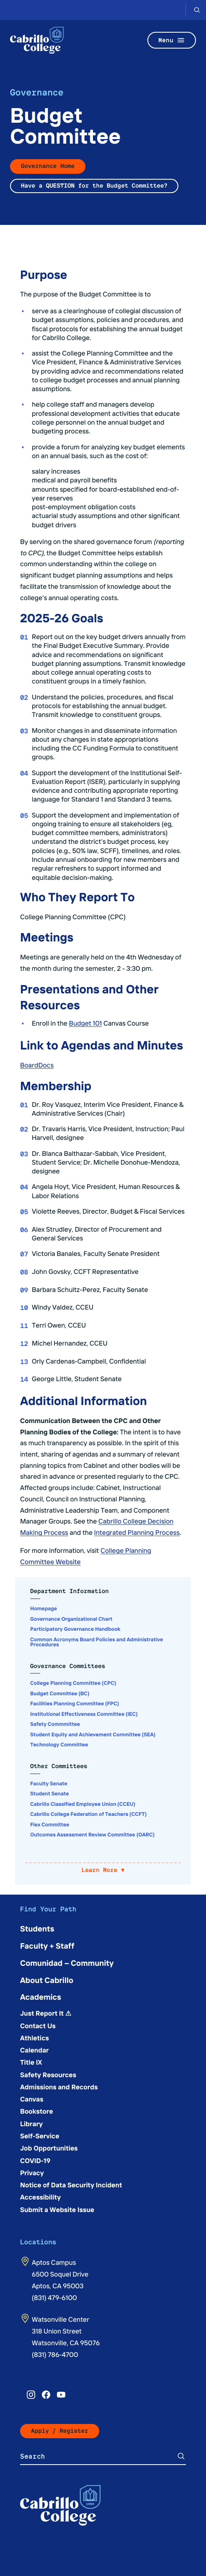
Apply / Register (59, 2430)
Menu (171, 40)
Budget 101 (85, 1023)
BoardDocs (37, 1065)
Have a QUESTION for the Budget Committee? (94, 185)
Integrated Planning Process (137, 1532)
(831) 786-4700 (55, 2354)
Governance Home (48, 166)
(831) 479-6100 (54, 2297)
